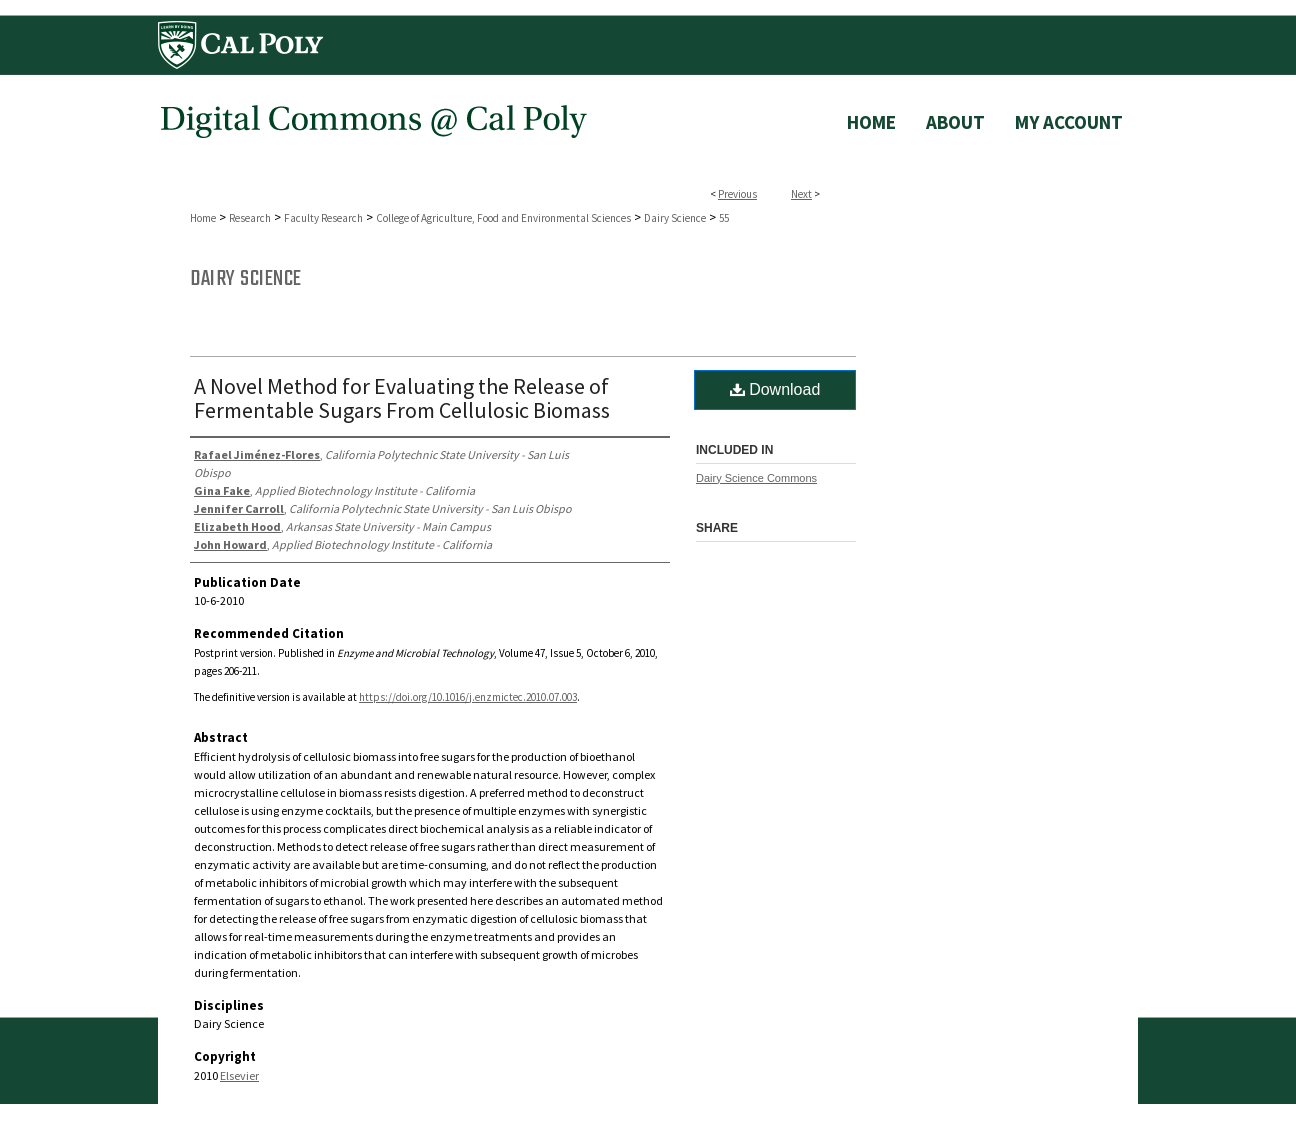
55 (724, 218)
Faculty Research (323, 218)
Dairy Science (675, 218)
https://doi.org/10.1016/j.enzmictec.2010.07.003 (468, 697)
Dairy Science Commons (756, 478)
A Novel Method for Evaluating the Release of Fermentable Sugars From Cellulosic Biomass (402, 398)
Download (775, 389)
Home (203, 218)
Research (250, 218)
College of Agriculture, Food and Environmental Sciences (503, 218)
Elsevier (239, 1075)
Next (801, 194)
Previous (737, 194)
